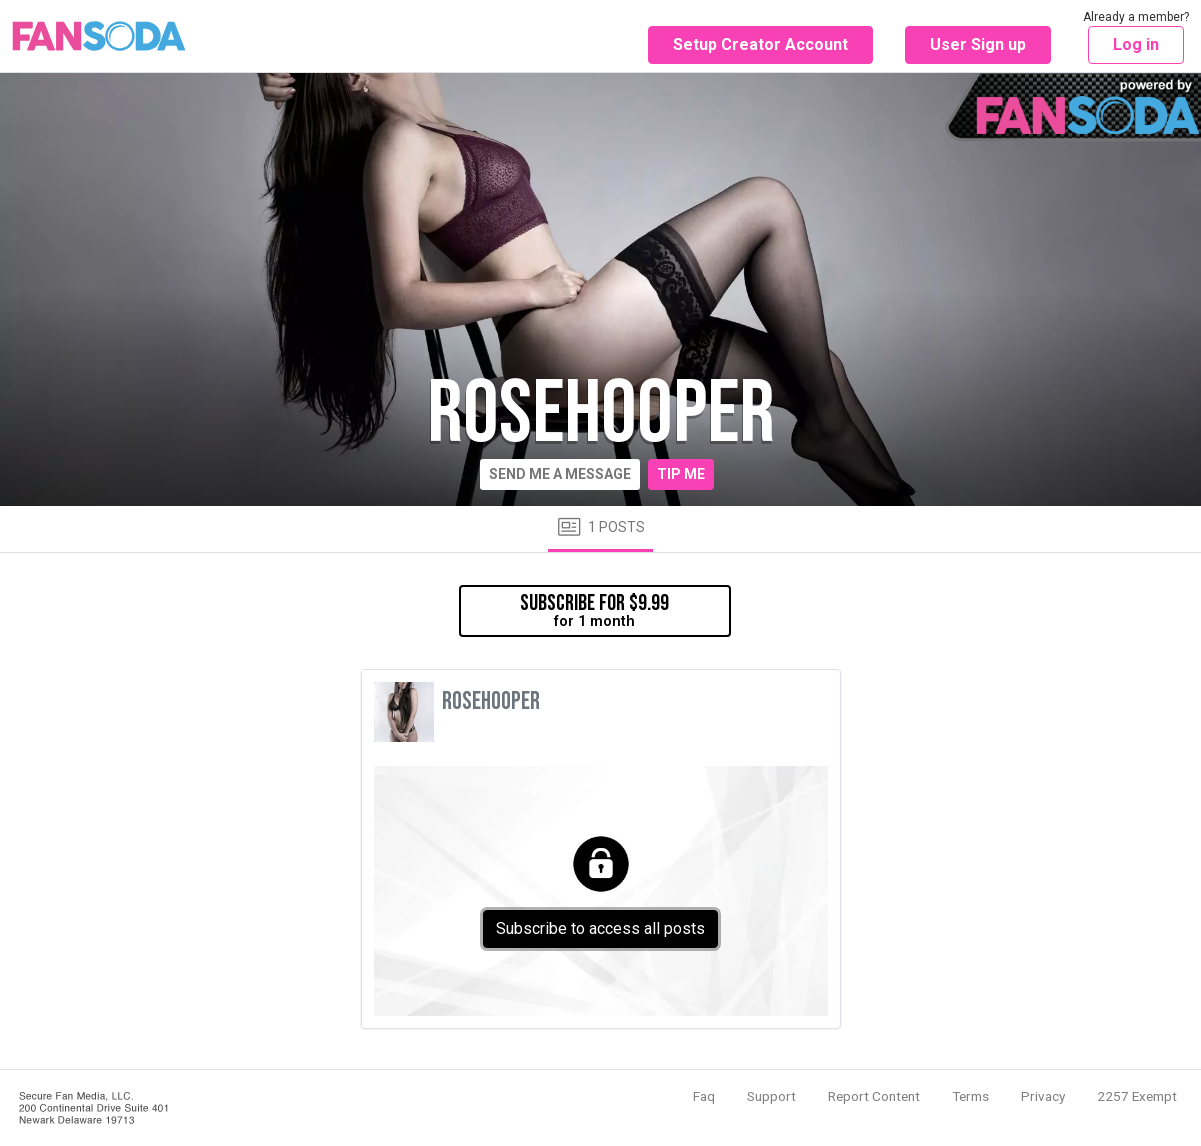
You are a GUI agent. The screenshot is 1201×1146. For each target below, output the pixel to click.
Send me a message (560, 474)
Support (771, 1096)
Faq (704, 1096)
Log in (1136, 44)
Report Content (874, 1096)
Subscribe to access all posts (600, 928)
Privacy (1043, 1096)
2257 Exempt (1137, 1096)
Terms (970, 1096)
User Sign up (978, 44)
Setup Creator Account (760, 44)
